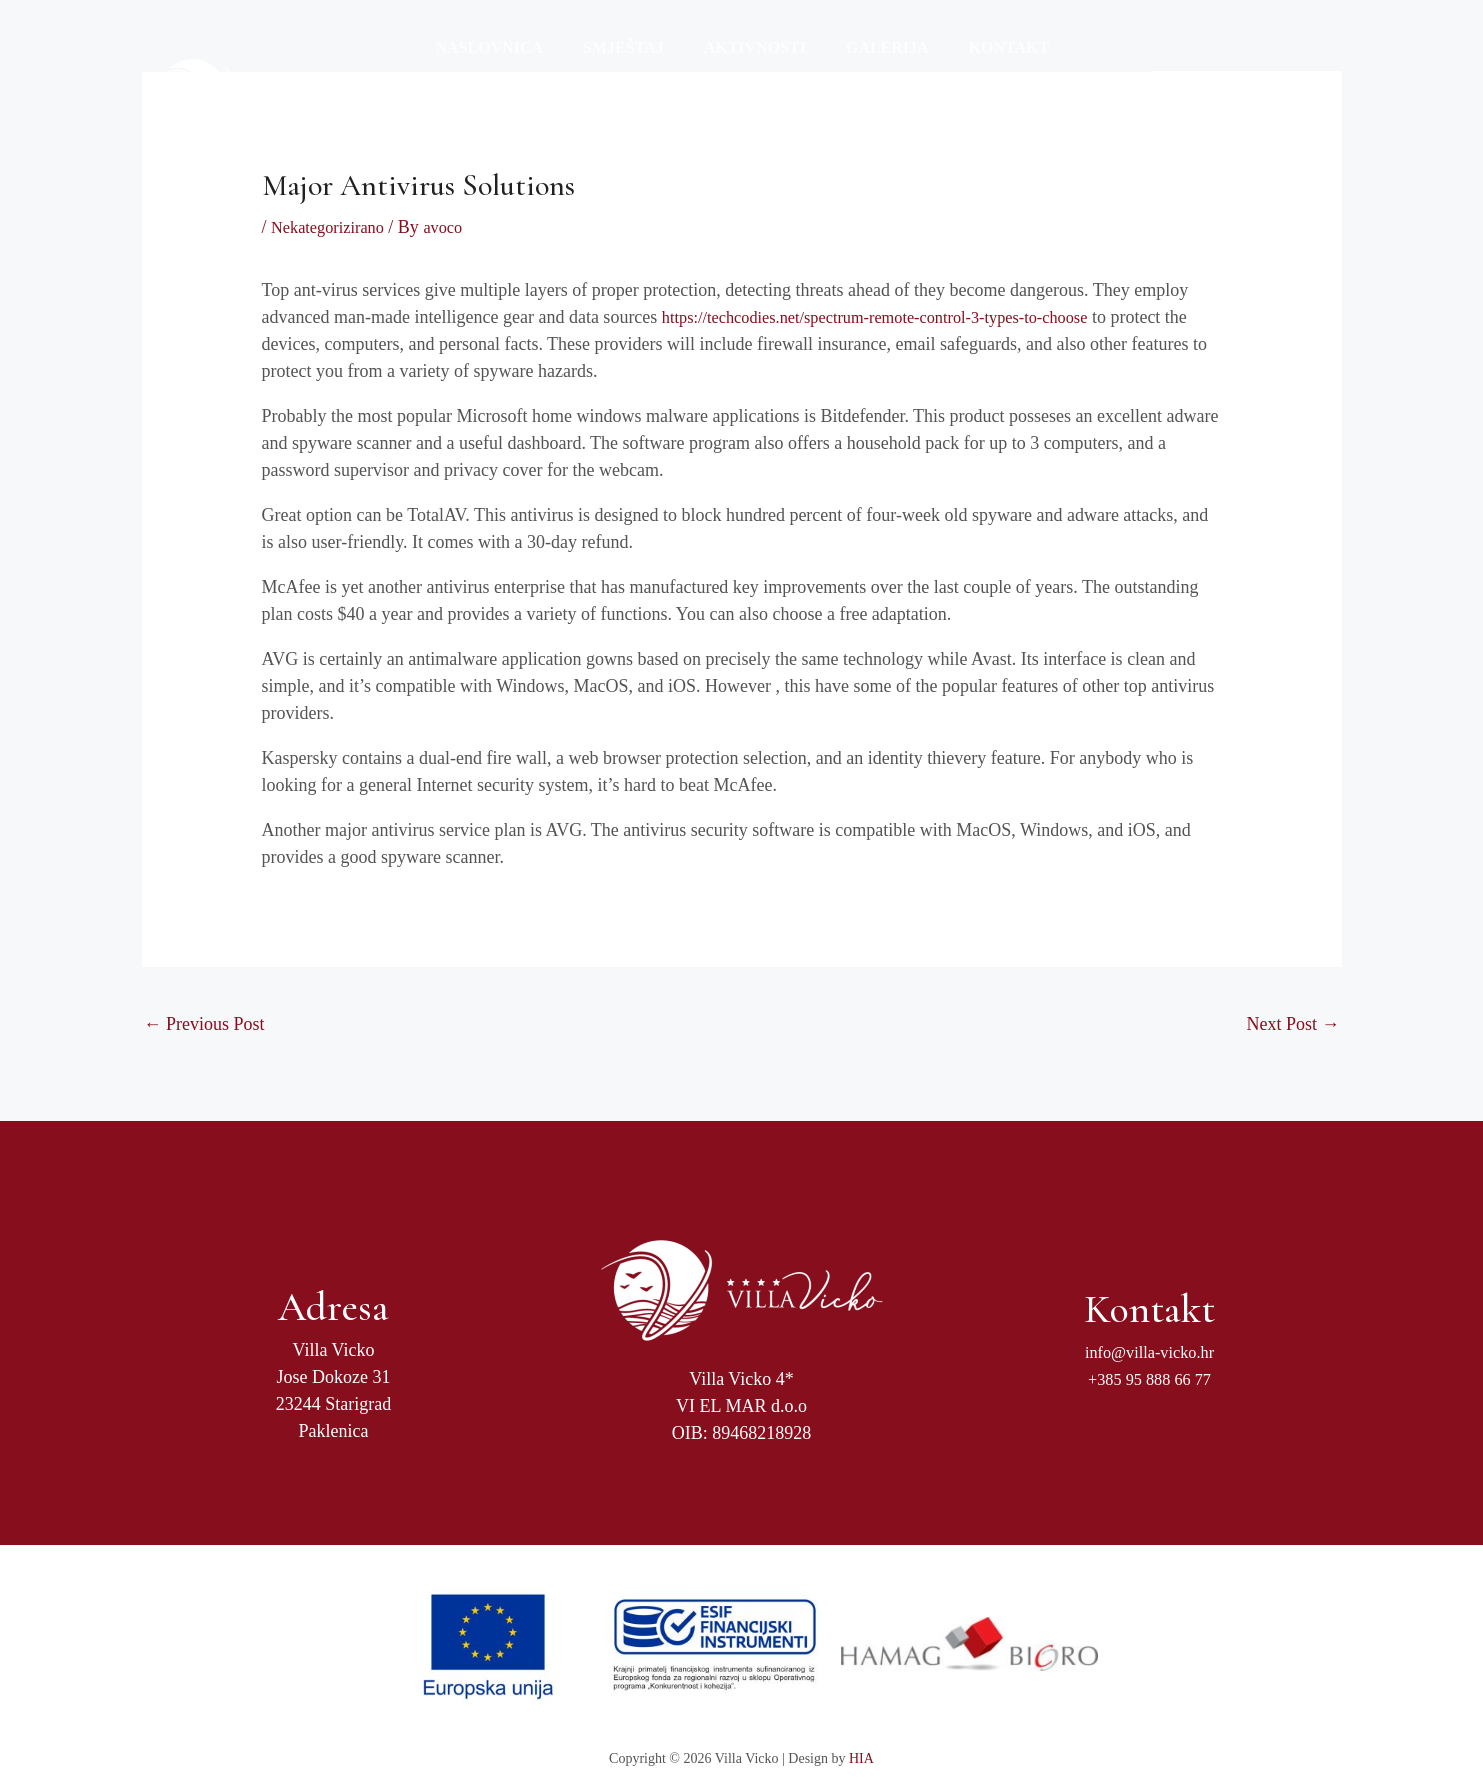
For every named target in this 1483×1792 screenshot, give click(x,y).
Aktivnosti (735, 65)
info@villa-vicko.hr (1149, 1351)
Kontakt (973, 65)
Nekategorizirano (333, 227)
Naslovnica (486, 65)
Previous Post (204, 1023)
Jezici (1071, 65)
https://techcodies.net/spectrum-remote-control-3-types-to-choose (897, 316)
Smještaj (611, 65)
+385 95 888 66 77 (1149, 1378)
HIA (861, 1758)
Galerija (859, 65)
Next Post (1292, 1023)
